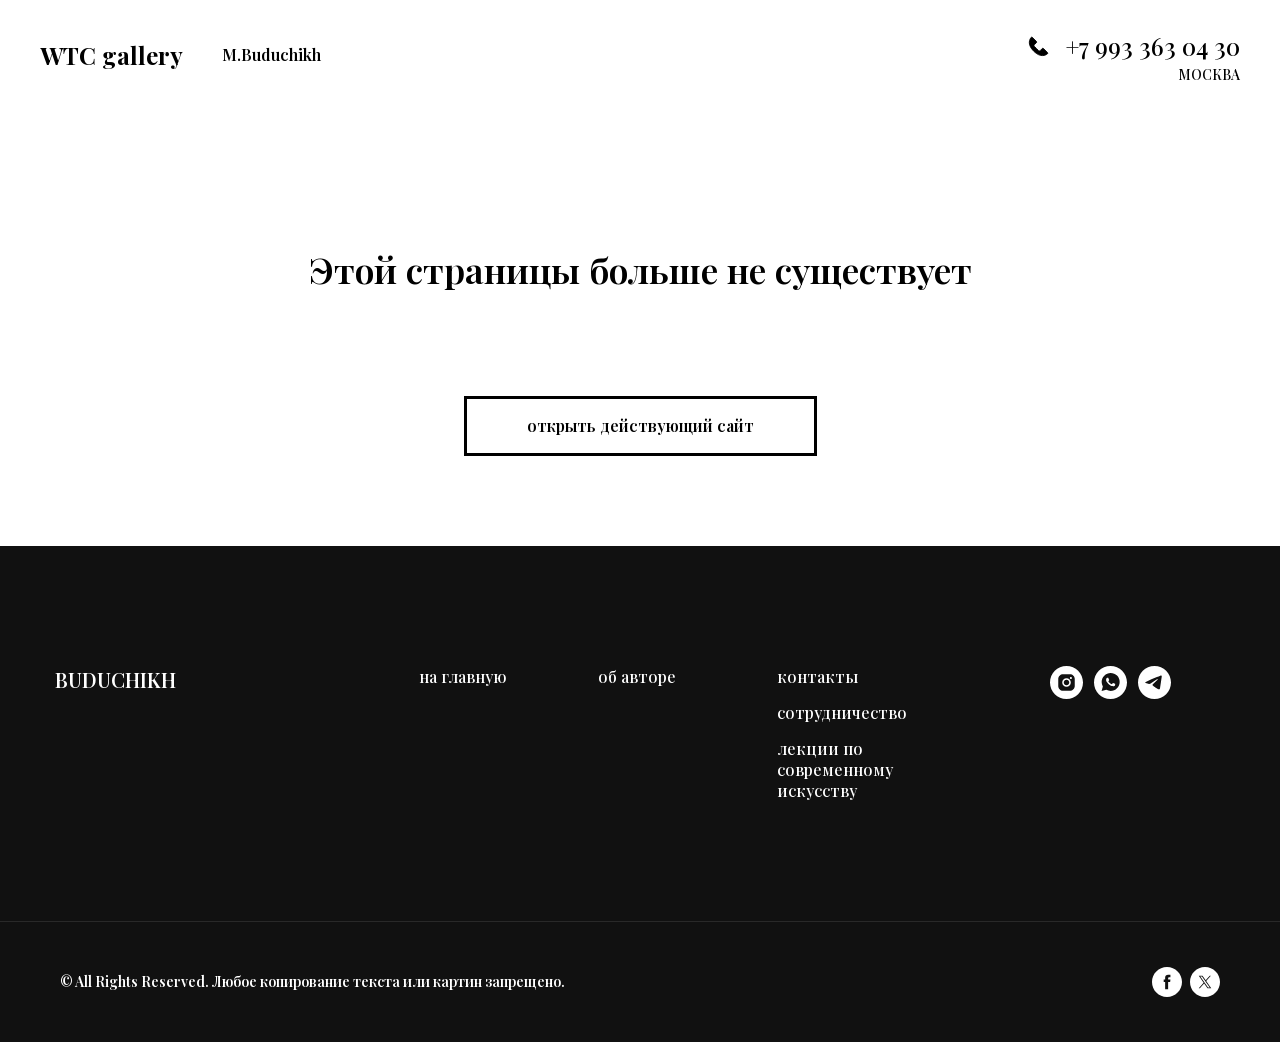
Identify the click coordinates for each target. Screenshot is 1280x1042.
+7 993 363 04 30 (1152, 46)
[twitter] (1205, 982)
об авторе (637, 676)
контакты (817, 676)
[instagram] (1066, 693)
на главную (463, 676)
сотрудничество (842, 712)
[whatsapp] (1110, 693)
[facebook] (1167, 982)
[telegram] (1154, 693)
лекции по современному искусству (835, 769)
